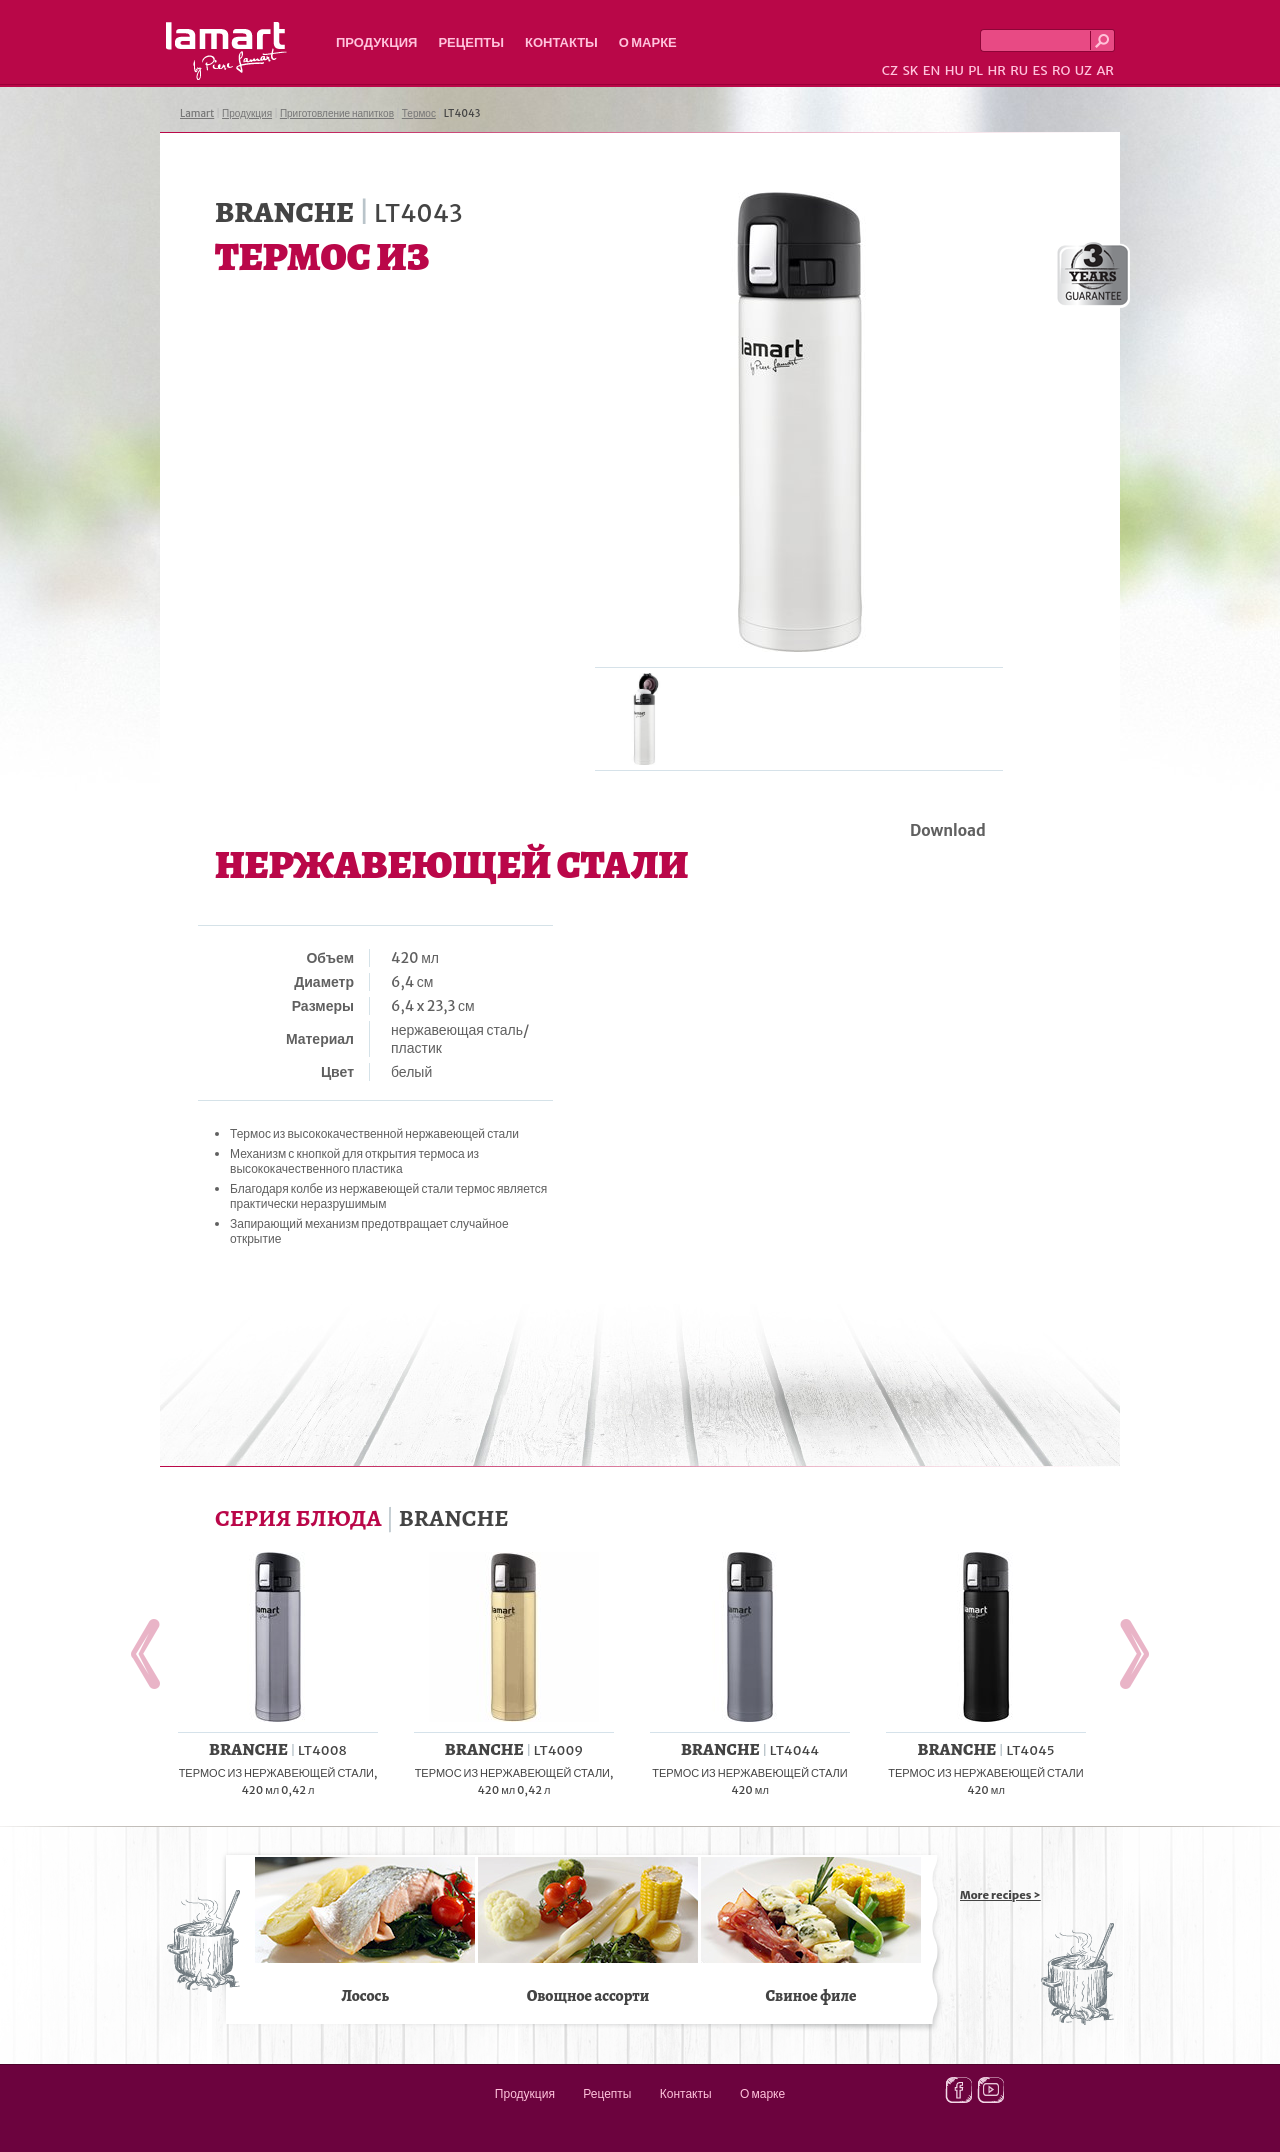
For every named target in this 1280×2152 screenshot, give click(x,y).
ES (1040, 70)
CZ (890, 70)
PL (975, 70)
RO (1061, 70)
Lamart (226, 51)
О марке (648, 42)
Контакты (561, 42)
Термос (419, 113)
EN (932, 70)
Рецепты (471, 42)
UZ (1083, 70)
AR (1105, 70)
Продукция (376, 42)
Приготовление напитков (337, 113)
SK (910, 70)
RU (1019, 70)
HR (996, 70)
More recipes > (1000, 1895)
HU (954, 70)
